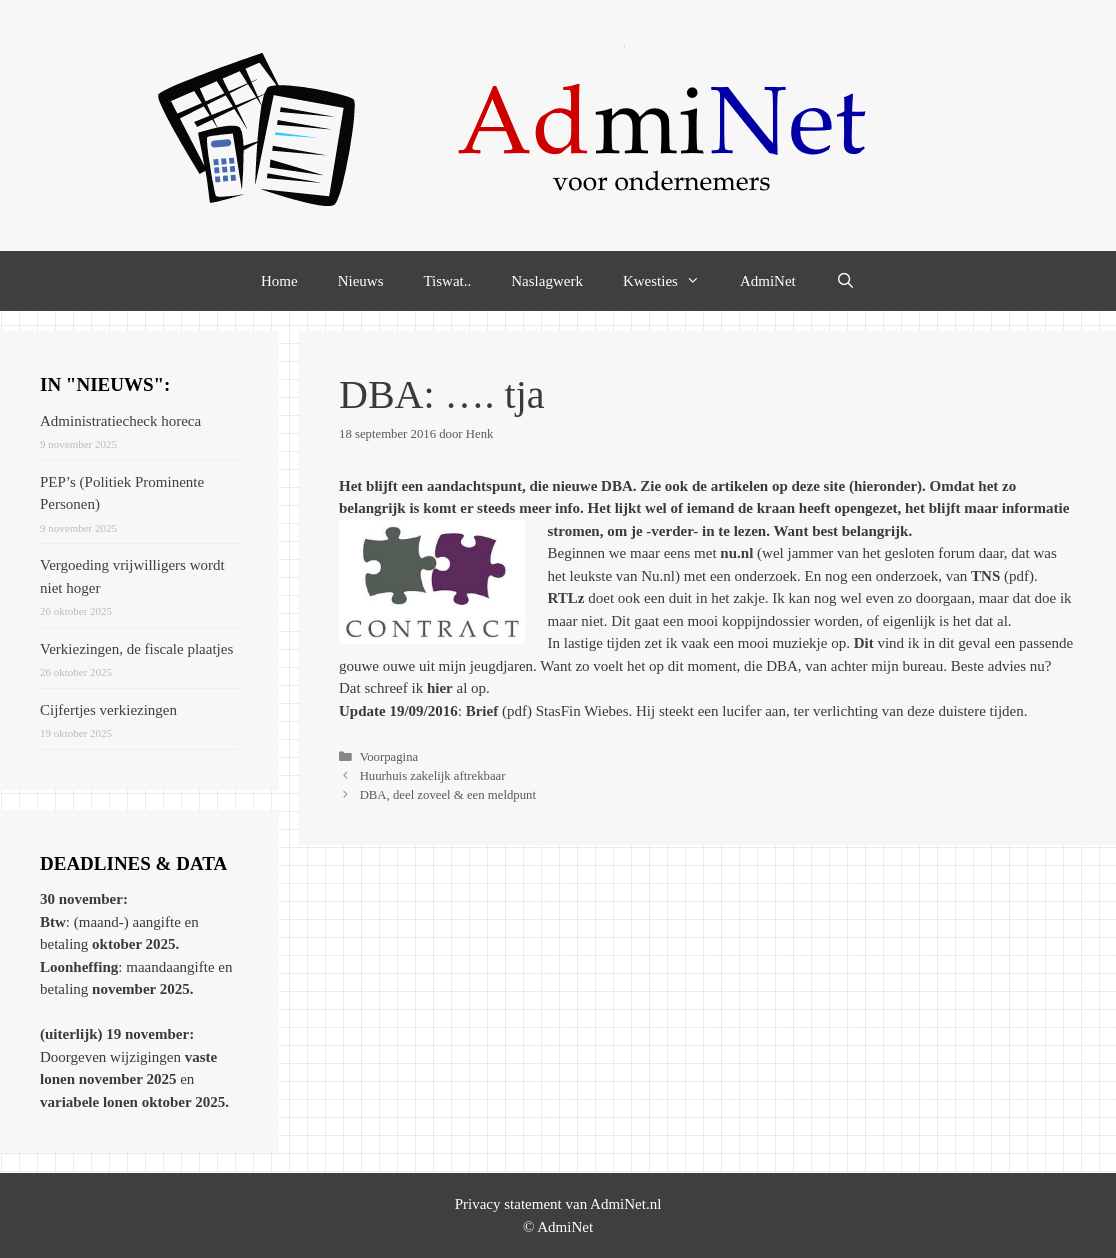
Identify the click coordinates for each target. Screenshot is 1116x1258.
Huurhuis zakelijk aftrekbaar (433, 776)
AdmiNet (768, 281)
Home (279, 281)
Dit (864, 643)
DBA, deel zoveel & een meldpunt (448, 795)
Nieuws (361, 281)
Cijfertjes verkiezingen (108, 710)
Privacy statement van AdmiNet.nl (558, 1204)
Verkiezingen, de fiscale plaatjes (136, 649)
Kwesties (671, 281)
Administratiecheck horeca (120, 421)
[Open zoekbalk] (845, 281)
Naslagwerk (547, 281)
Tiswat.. (447, 281)
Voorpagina (389, 757)
